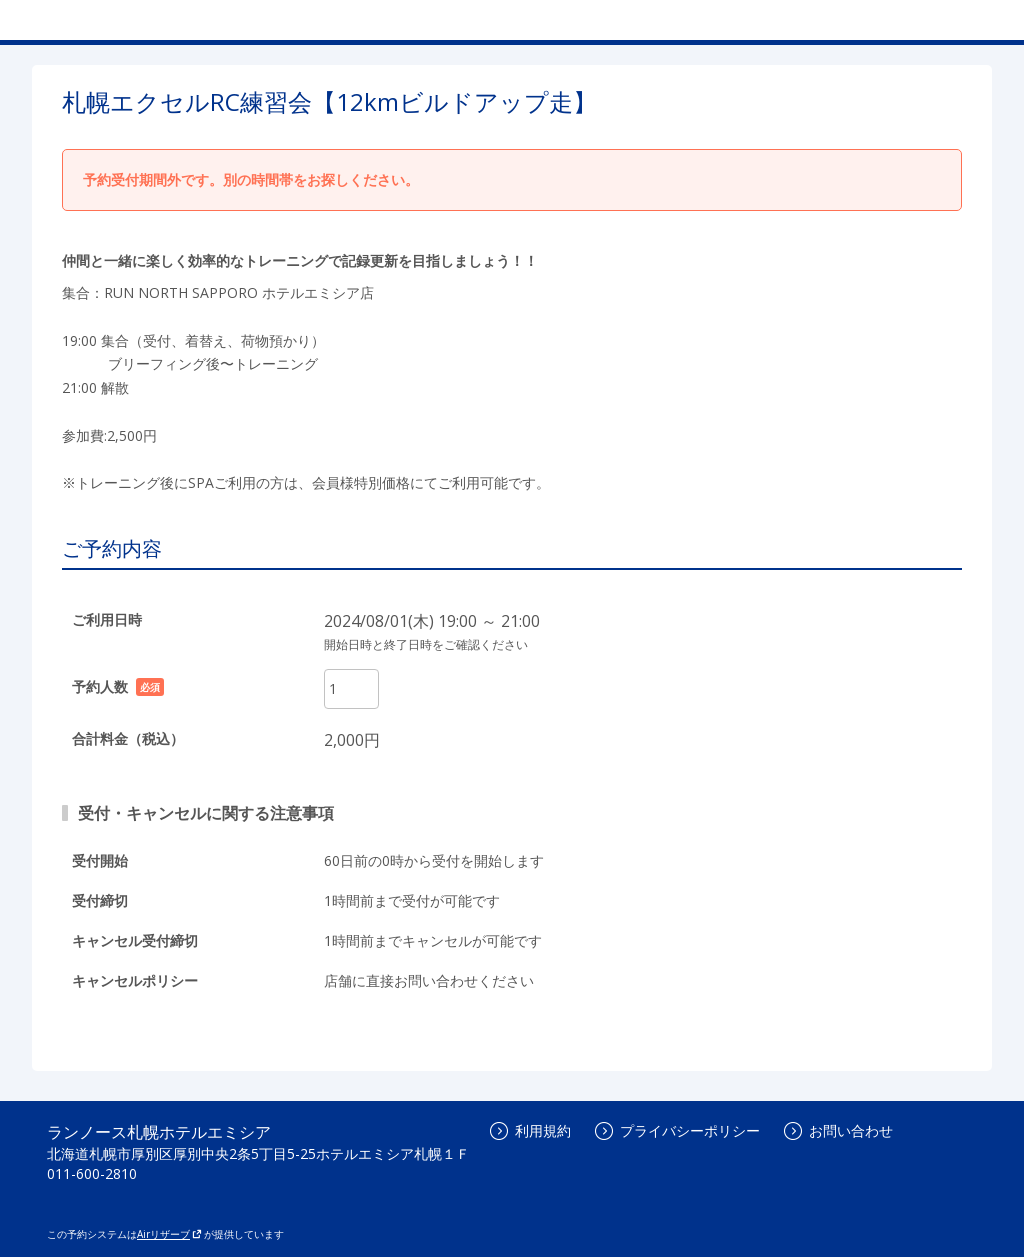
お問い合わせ (838, 1130)
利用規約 (530, 1130)
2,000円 (352, 740)
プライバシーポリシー (677, 1130)
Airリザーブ (169, 1234)
